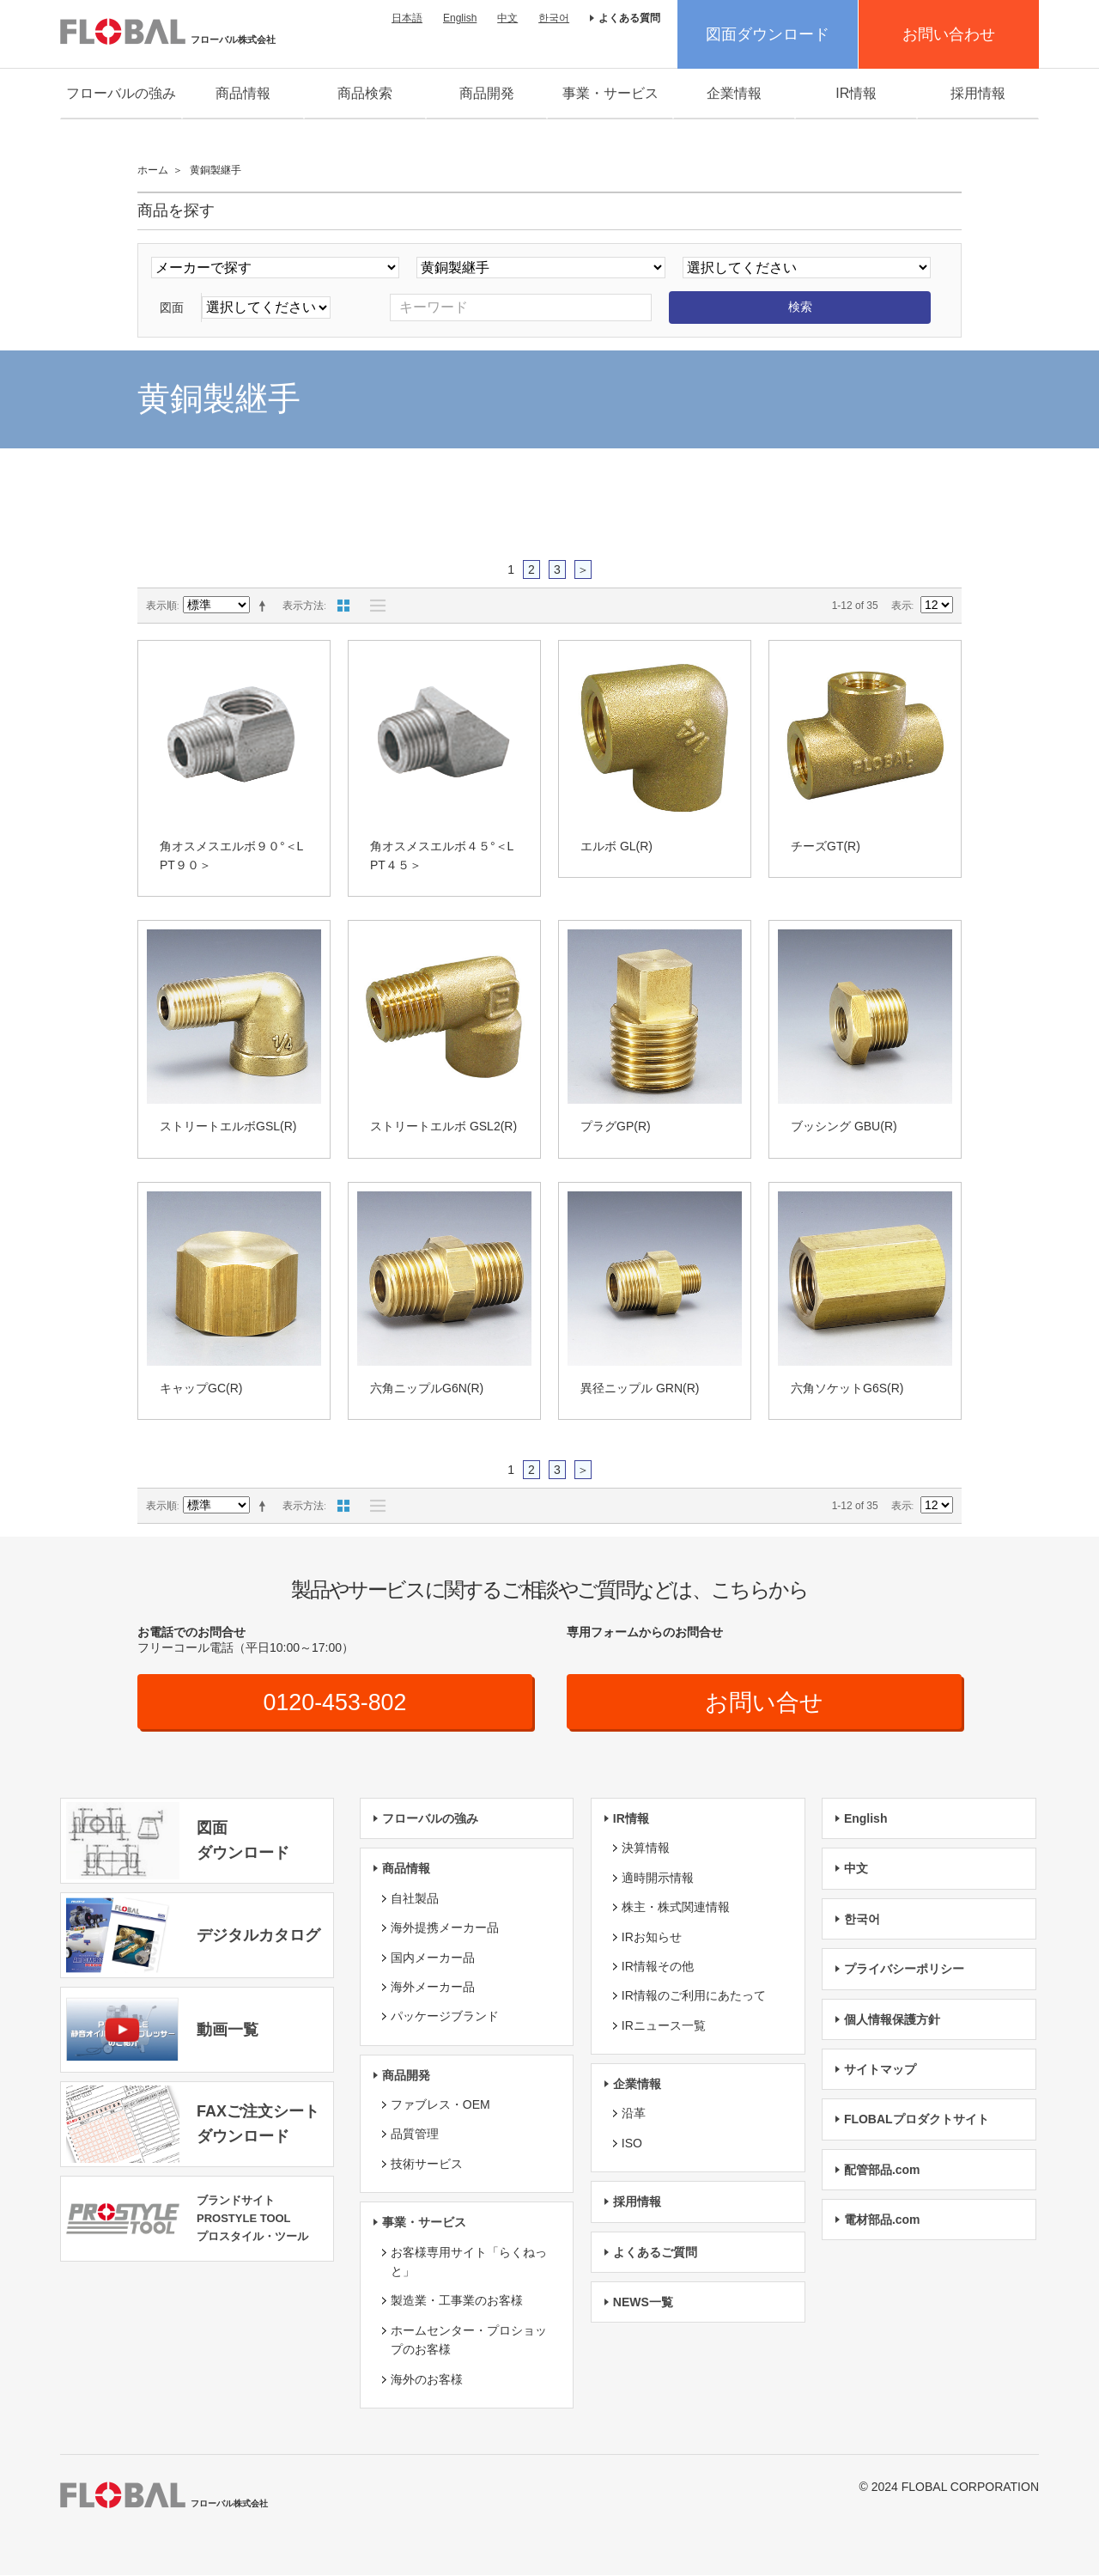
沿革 (634, 2115)
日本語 (407, 18)
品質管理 (415, 2135)
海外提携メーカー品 (445, 1928)
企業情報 (734, 93)
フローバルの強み (121, 93)
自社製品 (415, 1899)
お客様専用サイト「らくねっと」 (469, 2262)
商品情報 (243, 93)
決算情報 (646, 1849)
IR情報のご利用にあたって (694, 1996)
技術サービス (427, 2164)
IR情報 (856, 93)
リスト (373, 605)
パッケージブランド (445, 2017)
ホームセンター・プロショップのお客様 (469, 2340)
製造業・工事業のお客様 (457, 2302)
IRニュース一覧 (664, 2026)
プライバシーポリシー (904, 1969)
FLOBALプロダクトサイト (916, 2120)
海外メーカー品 (433, 1987)
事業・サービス (610, 93)
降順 (265, 605)
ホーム (152, 170)
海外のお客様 (427, 2380)
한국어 (553, 18)
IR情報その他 (658, 1967)
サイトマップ (880, 2070)
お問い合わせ (948, 34)
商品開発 (486, 93)
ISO (632, 2144)
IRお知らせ (652, 1938)
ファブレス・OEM (440, 2105)
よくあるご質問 (655, 2253)
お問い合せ (764, 1703)
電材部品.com (882, 2220)
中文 (507, 18)
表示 (901, 606)
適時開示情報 (658, 1878)
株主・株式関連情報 (676, 1908)
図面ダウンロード (767, 34)
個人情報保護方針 (892, 2020)
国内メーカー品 (433, 1958)
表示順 (161, 606)
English (460, 18)
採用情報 (977, 93)
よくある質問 (629, 18)
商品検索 (364, 93)
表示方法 (303, 606)
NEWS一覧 (643, 2303)
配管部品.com (882, 2170)
